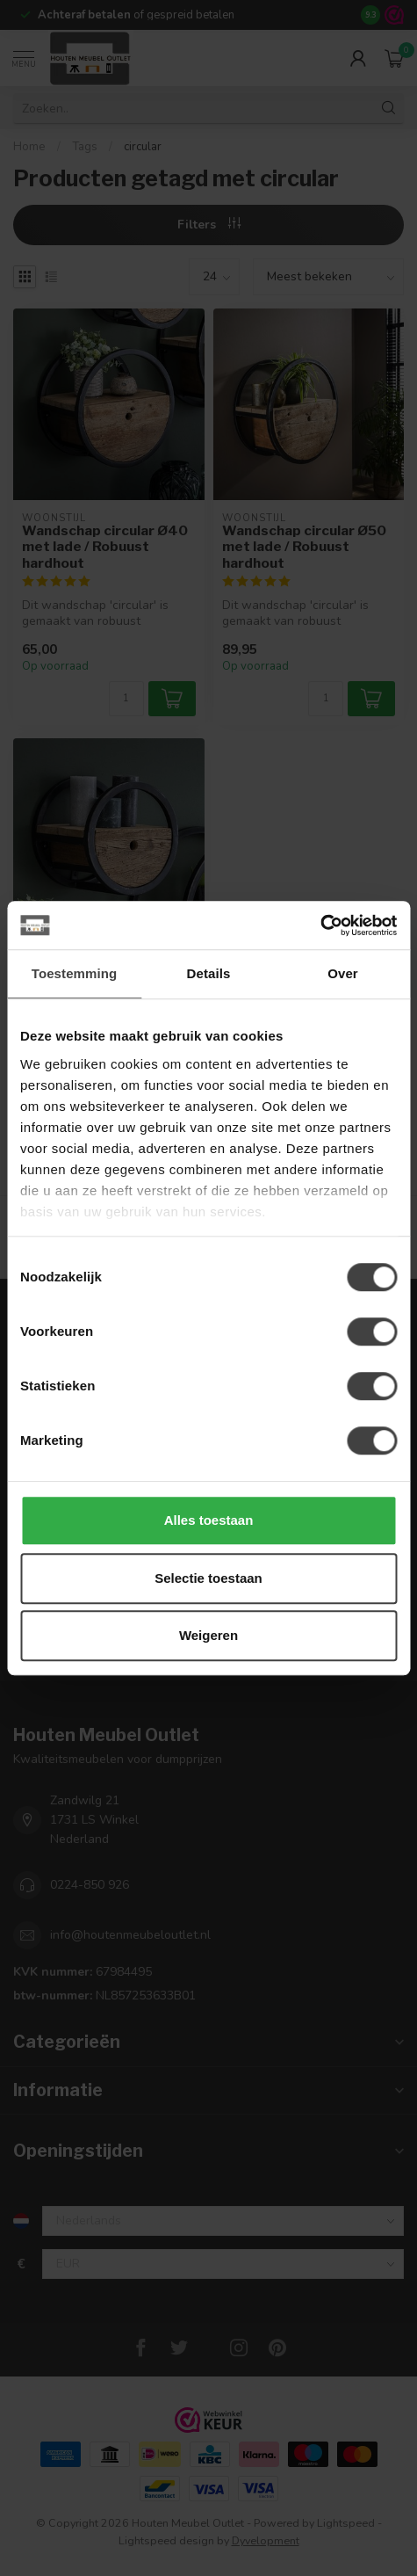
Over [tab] (342, 973)
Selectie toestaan (208, 1578)
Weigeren (208, 1635)
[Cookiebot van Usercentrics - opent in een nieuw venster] (320, 925)
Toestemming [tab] (75, 973)
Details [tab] (209, 973)
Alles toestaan (209, 1520)
